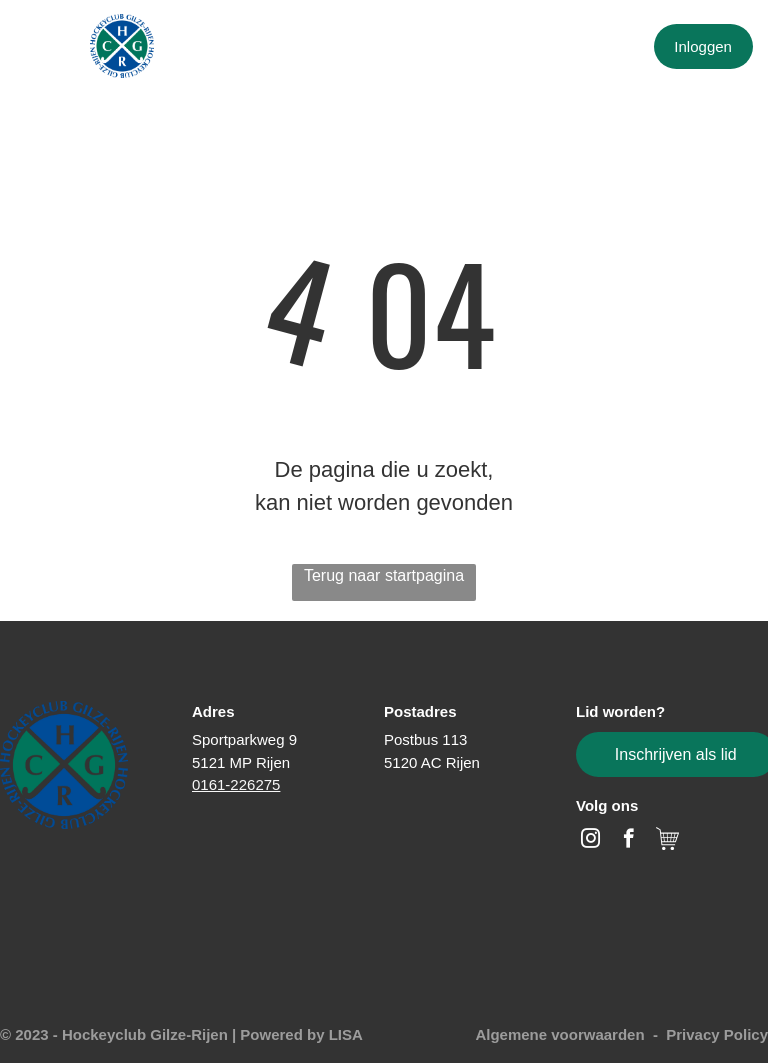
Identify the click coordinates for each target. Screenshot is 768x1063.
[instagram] (590, 841)
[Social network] (667, 841)
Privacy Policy (717, 1034)
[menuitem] (258, 48)
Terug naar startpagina (384, 575)
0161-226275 (236, 784)
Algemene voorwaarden (559, 1034)
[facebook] (628, 841)
